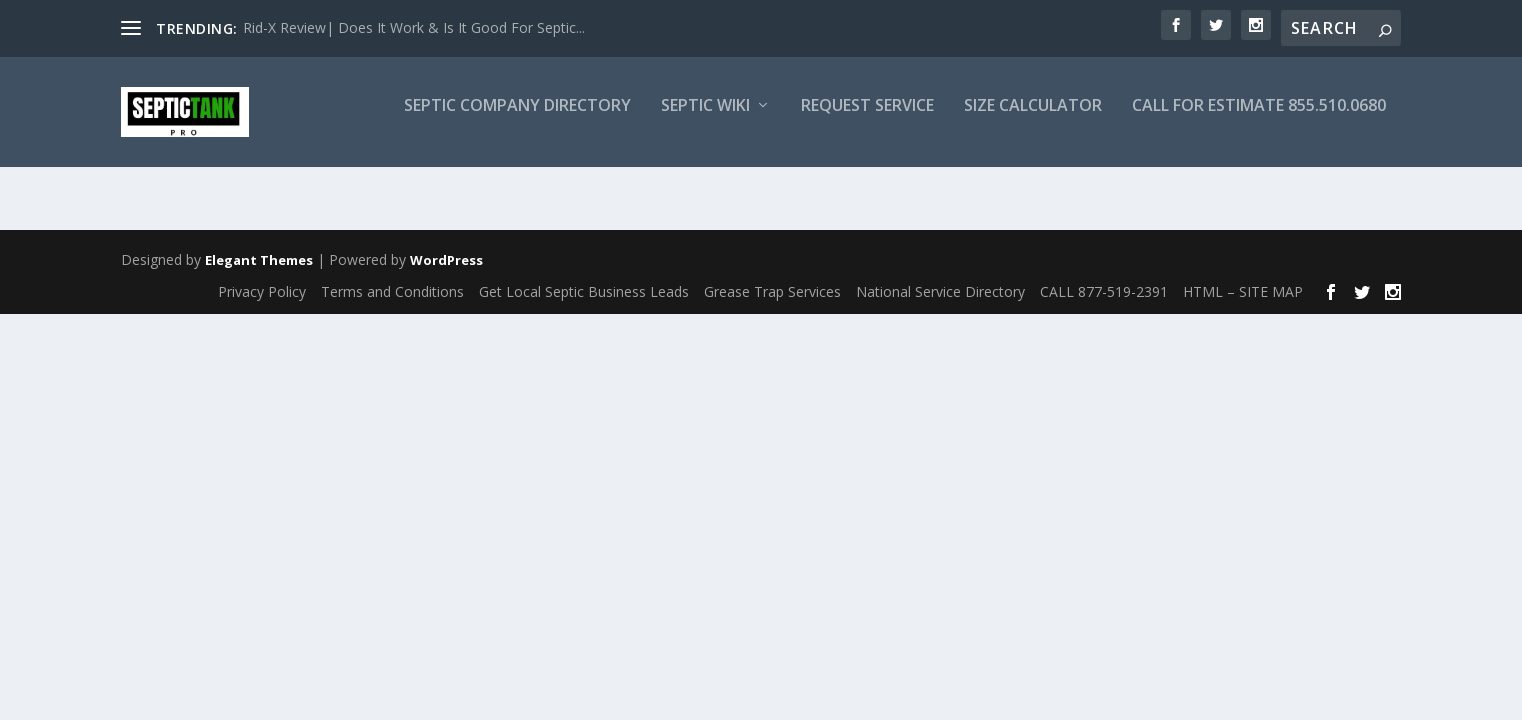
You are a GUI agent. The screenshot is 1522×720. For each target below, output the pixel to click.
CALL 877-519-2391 (1104, 291)
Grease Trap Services (772, 291)
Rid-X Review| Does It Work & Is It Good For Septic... (414, 27)
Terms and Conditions (392, 291)
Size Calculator (1033, 120)
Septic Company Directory (517, 120)
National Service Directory (940, 291)
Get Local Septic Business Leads (584, 291)
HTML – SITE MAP (1243, 291)
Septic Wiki (705, 120)
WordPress (446, 261)
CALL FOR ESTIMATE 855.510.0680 (1259, 120)
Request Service (867, 120)
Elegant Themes (259, 261)
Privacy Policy (262, 291)
